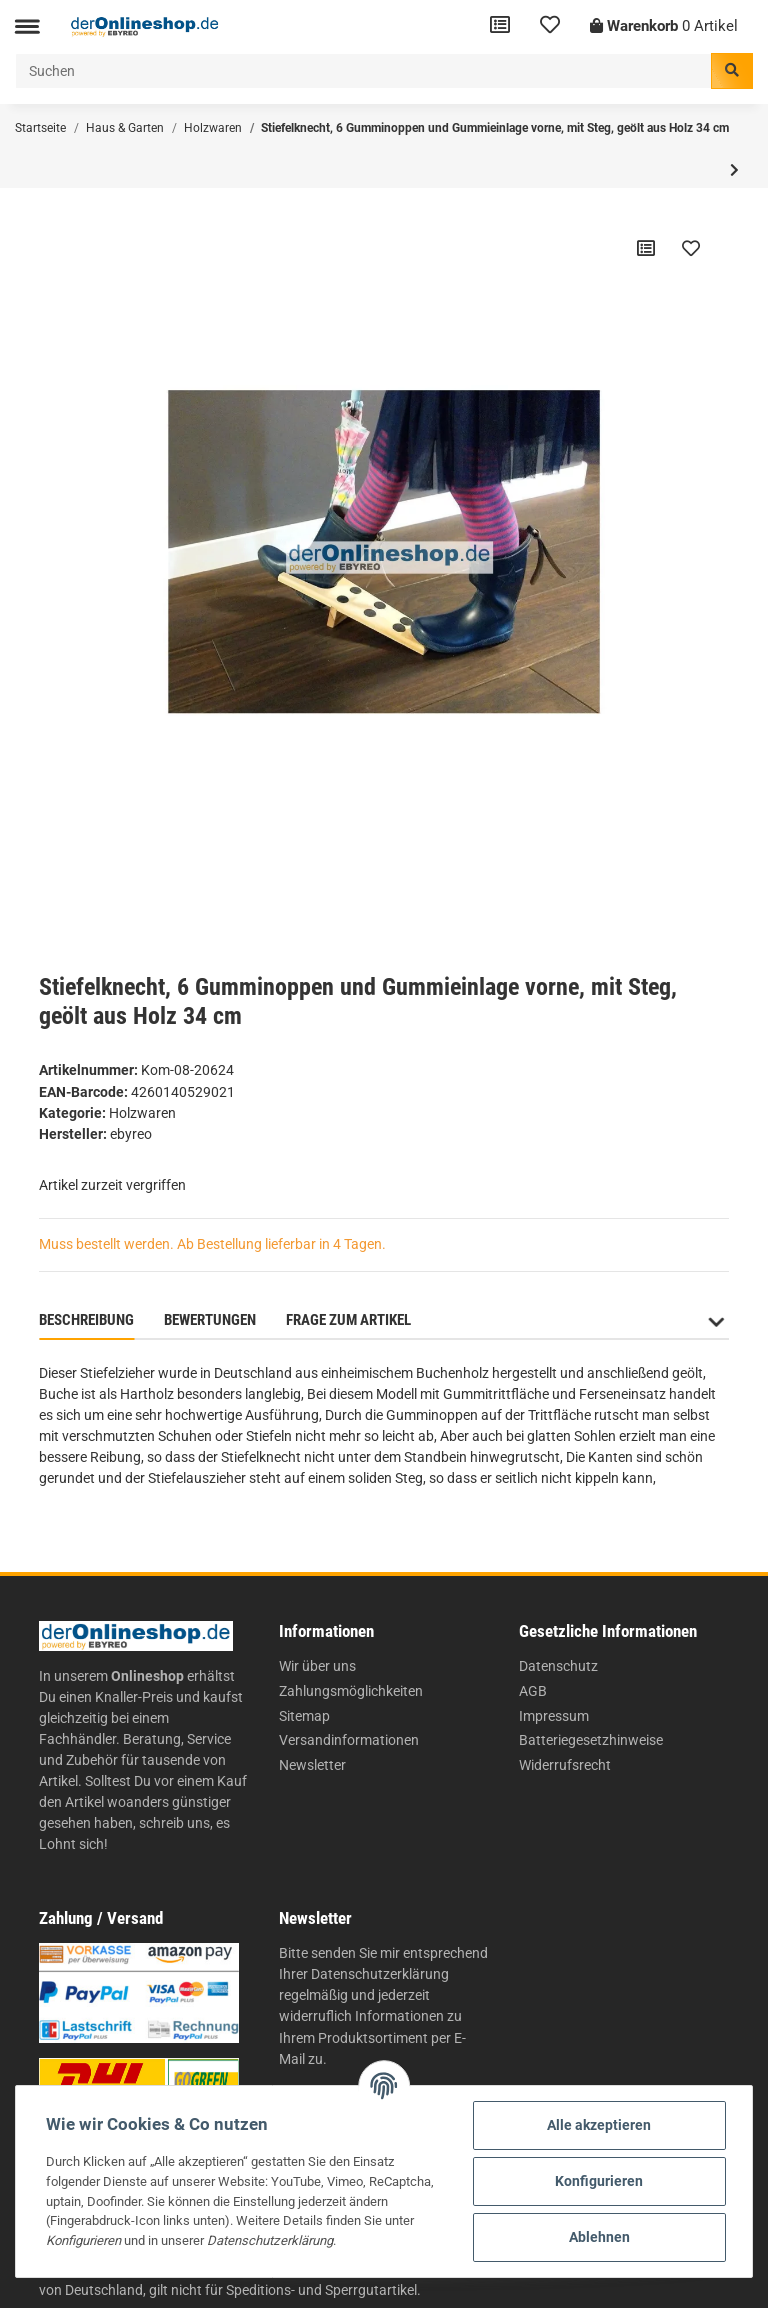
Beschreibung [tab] (86, 1320)
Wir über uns (317, 1666)
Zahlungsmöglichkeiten (351, 1691)
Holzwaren (142, 1113)
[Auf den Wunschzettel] (691, 248)
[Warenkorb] (664, 26)
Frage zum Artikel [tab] (348, 1320)
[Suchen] (363, 71)
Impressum (554, 1716)
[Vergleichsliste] (500, 26)
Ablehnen (599, 2237)
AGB (533, 1691)
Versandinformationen (349, 1740)
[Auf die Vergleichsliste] (646, 248)
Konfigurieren (599, 2181)
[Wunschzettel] (550, 26)
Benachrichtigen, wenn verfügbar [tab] (560, 1320)
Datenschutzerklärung (380, 1974)
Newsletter (312, 1765)
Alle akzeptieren (599, 2125)
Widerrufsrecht (565, 1765)
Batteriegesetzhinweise (591, 1740)
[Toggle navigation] (27, 26)
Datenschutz (558, 1666)
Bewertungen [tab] (210, 1320)
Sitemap (304, 1716)
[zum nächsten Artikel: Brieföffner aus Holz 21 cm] (734, 170)
